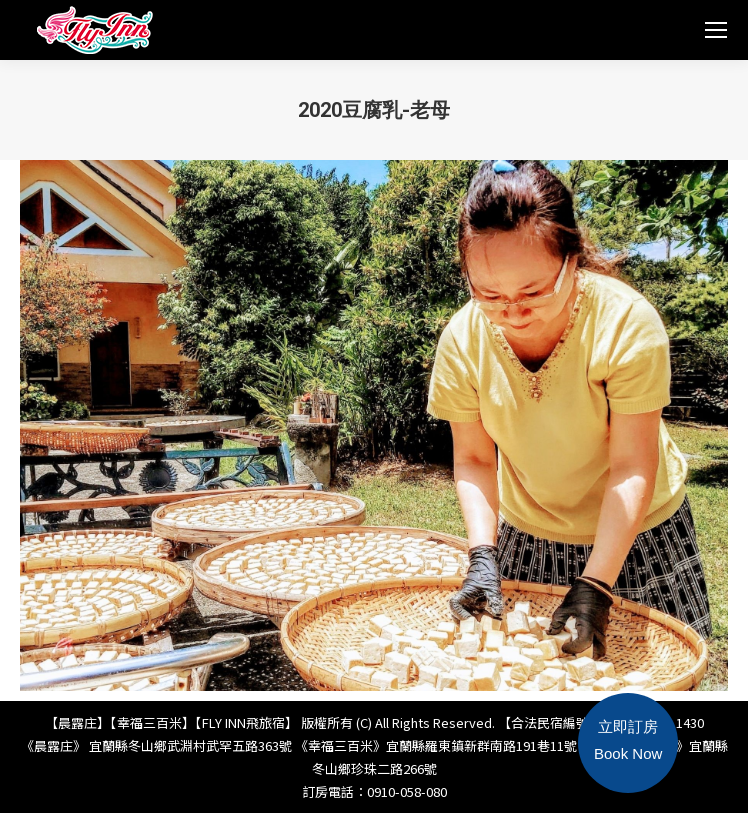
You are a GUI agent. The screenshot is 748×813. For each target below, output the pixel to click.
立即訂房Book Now (628, 740)
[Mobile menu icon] (716, 30)
